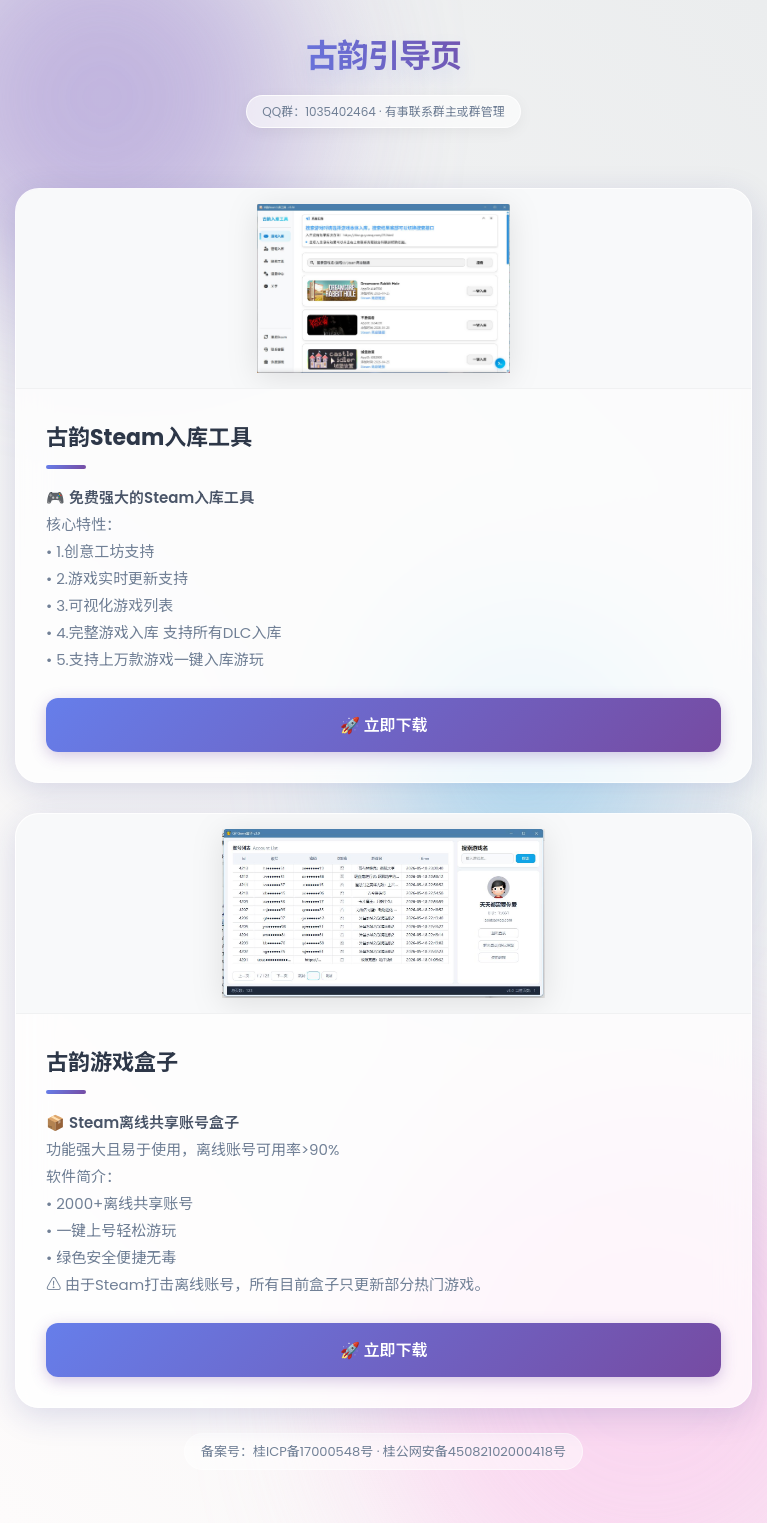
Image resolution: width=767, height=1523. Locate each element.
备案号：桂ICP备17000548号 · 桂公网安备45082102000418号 (383, 1451)
